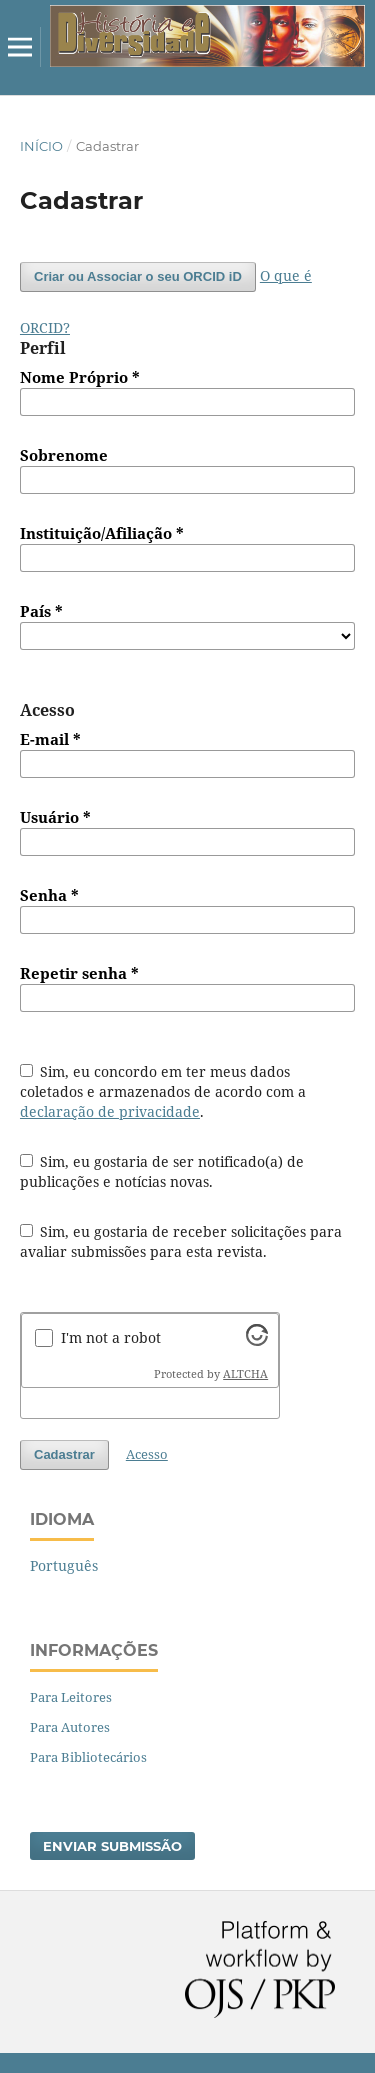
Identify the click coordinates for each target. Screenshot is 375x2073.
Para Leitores (71, 1697)
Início (41, 146)
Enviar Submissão (112, 1846)
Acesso (147, 1454)
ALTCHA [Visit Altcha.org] (245, 1374)
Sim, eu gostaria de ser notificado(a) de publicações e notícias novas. (162, 1171)
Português (64, 1565)
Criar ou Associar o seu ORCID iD (138, 276)
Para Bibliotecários (88, 1757)
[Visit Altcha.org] (257, 1340)
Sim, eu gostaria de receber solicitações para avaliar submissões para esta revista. (181, 1241)
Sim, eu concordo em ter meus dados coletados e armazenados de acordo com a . (163, 1091)
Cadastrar (64, 1454)
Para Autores (70, 1727)
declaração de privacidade (110, 1111)
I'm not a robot (111, 1337)
